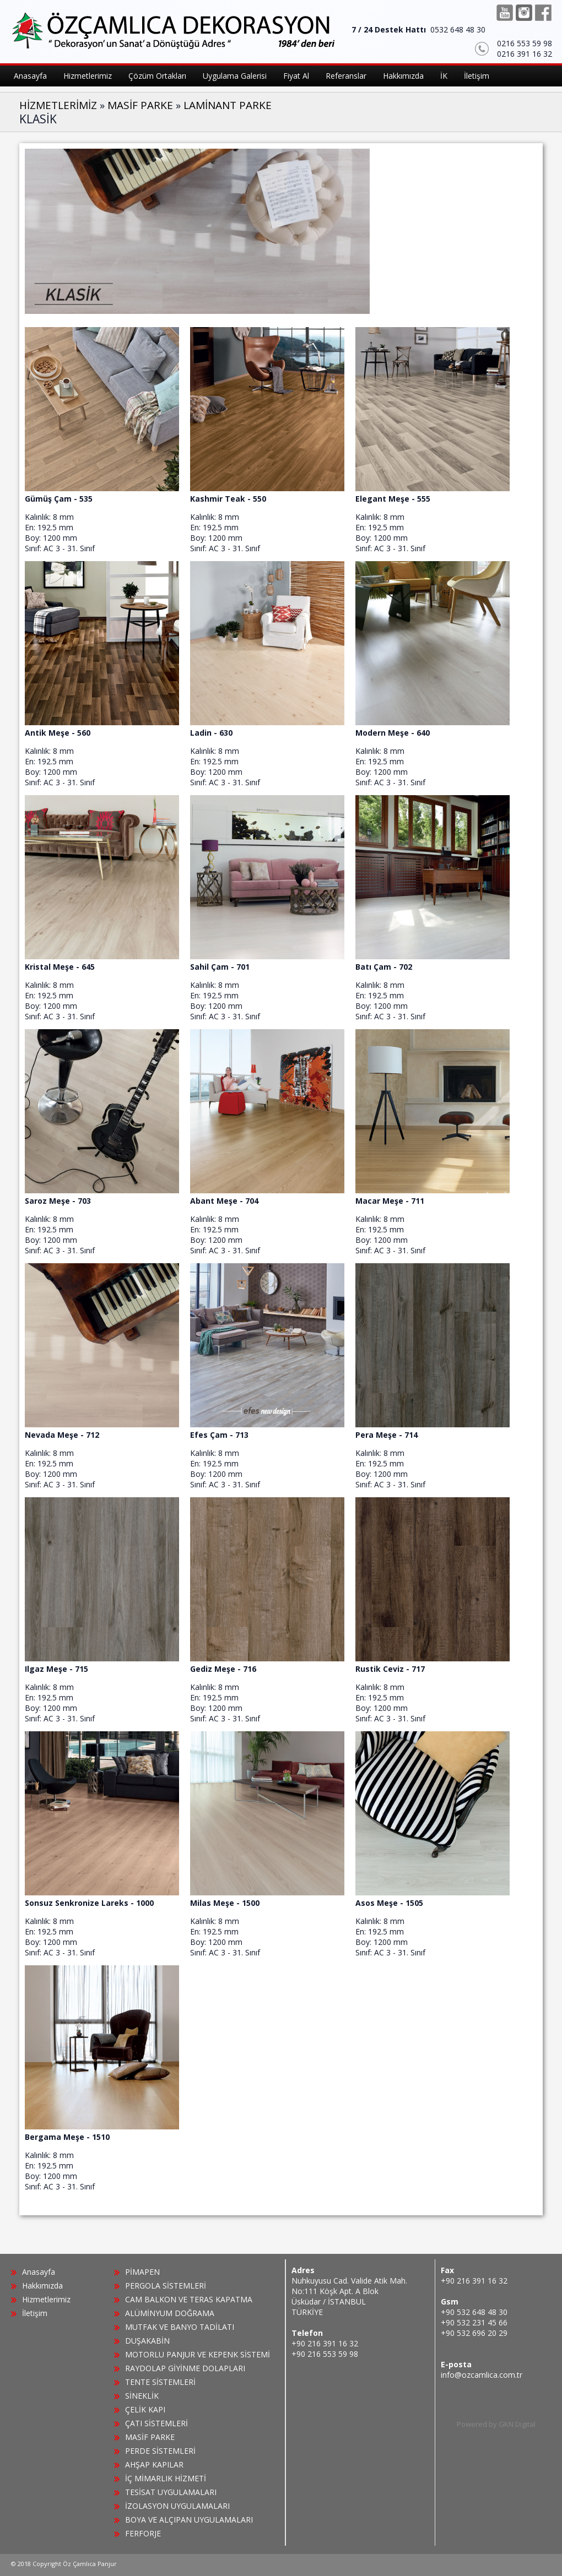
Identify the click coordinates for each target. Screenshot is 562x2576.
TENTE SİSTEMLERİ (160, 2382)
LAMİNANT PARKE (227, 105)
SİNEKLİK (142, 2395)
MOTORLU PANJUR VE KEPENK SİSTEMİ (197, 2354)
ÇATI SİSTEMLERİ (156, 2423)
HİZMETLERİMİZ (58, 105)
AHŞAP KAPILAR (154, 2464)
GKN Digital (517, 2424)
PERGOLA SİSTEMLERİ (165, 2285)
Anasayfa (38, 2272)
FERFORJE (143, 2533)
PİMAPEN (142, 2272)
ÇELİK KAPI (145, 2409)
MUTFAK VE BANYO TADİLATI (179, 2327)
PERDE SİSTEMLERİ (160, 2450)
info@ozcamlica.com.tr (481, 2375)
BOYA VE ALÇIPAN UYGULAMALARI (189, 2519)
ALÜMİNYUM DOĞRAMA (169, 2313)
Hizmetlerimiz (46, 2299)
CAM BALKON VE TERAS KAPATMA (188, 2299)
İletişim (34, 2313)
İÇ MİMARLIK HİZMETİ (165, 2478)
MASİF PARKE (140, 105)
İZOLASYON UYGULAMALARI (177, 2506)
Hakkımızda (42, 2285)
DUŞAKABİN (147, 2340)
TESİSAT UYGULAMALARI (171, 2492)
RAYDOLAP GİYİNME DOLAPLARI (185, 2368)
